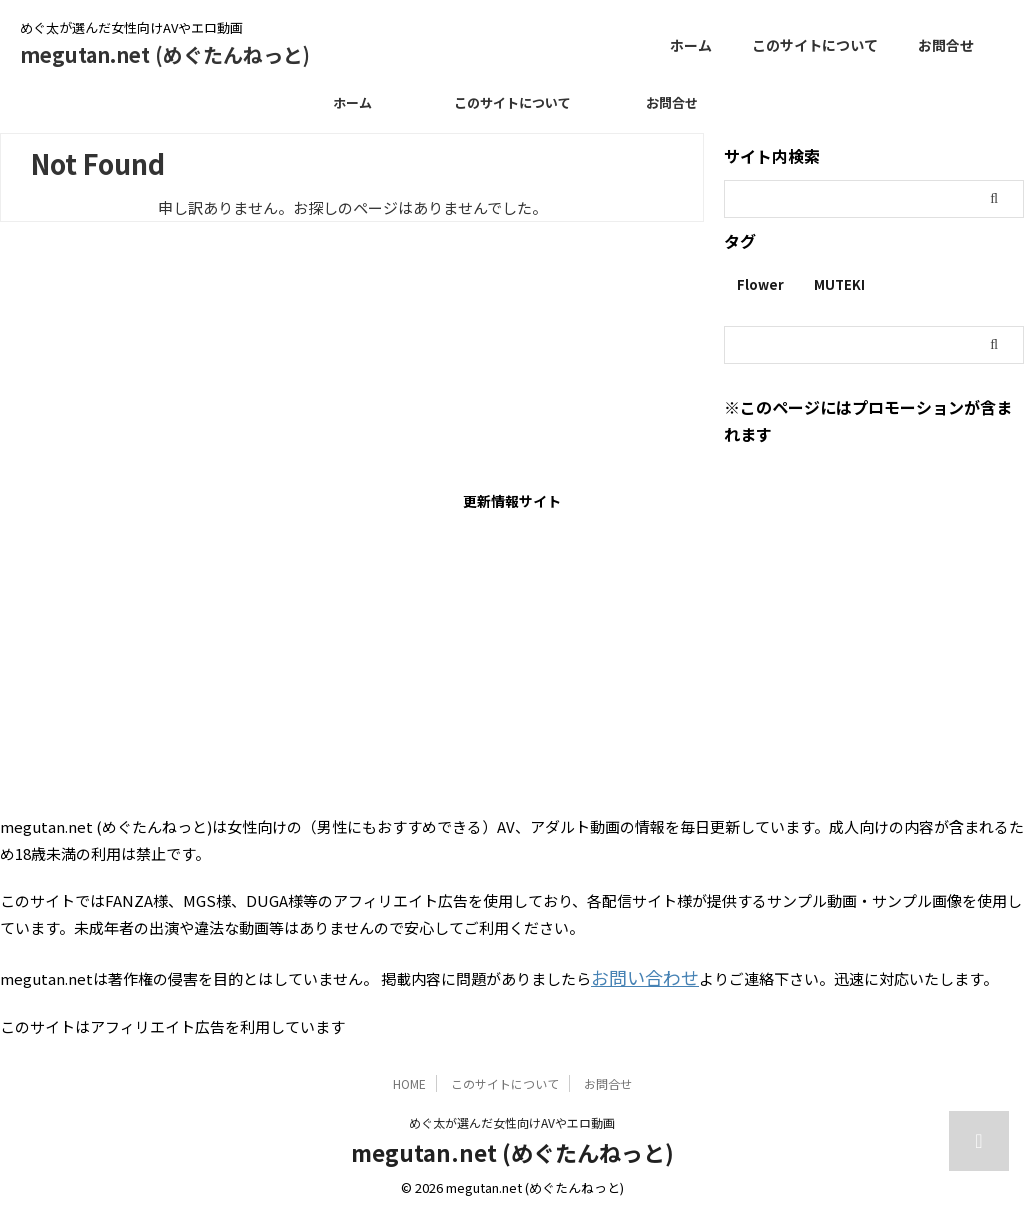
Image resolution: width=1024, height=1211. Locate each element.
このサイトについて (815, 45)
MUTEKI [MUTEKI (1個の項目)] (839, 284)
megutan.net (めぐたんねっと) (165, 54)
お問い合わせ (636, 974)
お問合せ (946, 45)
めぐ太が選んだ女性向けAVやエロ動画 (512, 1117)
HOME (409, 1078)
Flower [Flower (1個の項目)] (760, 284)
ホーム (691, 45)
